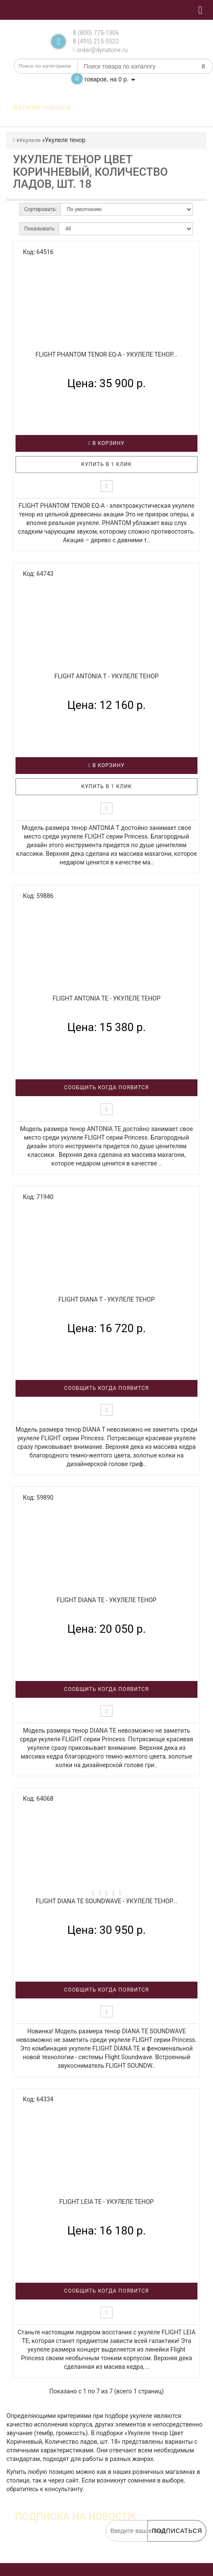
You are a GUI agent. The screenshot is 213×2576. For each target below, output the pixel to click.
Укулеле (30, 140)
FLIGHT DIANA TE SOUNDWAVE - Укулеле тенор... (106, 1901)
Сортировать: (40, 209)
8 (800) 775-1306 (96, 32)
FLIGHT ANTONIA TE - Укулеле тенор (106, 998)
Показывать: (39, 229)
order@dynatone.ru (100, 50)
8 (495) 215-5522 (96, 41)
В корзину (106, 443)
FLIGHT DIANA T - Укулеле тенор (106, 1299)
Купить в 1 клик (106, 464)
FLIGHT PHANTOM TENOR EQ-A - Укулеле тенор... (106, 354)
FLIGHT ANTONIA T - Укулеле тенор (106, 676)
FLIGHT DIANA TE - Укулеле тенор (106, 1600)
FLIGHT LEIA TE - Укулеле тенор (107, 2201)
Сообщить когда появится (106, 1087)
